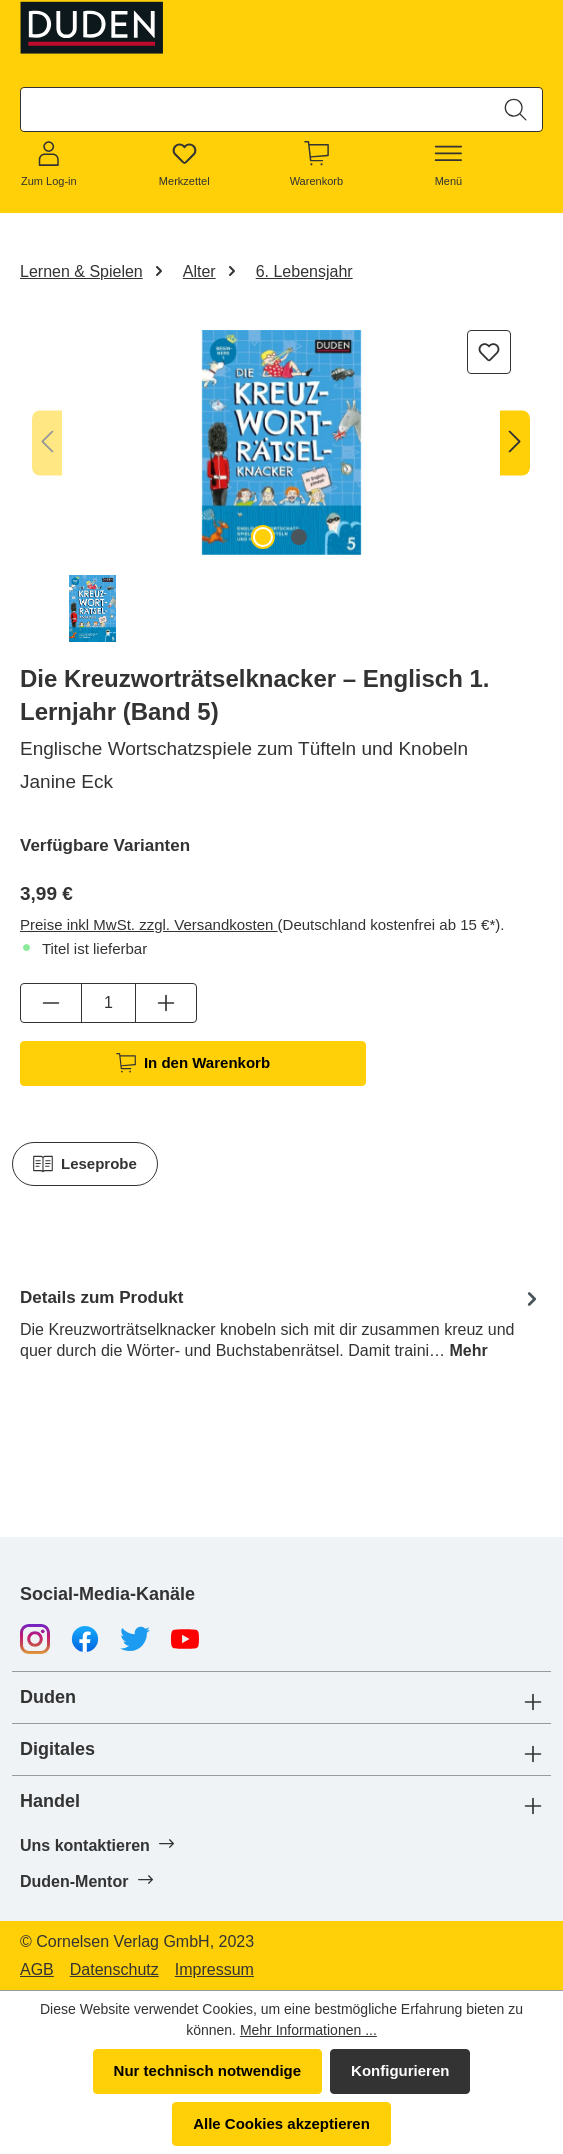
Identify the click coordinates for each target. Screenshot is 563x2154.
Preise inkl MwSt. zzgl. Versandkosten (149, 924)
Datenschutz (114, 1970)
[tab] (281, 1322)
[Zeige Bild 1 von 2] (263, 537)
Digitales (57, 1749)
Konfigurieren (400, 2070)
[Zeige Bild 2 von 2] (299, 537)
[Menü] (449, 165)
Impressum (214, 1970)
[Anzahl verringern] (51, 1003)
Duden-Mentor (86, 1881)
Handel (50, 1801)
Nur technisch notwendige (208, 2070)
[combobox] (255, 109)
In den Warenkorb (193, 1063)
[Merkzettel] (184, 165)
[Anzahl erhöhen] (166, 1003)
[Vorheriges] (47, 442)
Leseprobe (85, 1164)
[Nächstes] (515, 442)
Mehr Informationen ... (308, 2030)
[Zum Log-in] (49, 165)
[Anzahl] (108, 1003)
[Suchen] (515, 109)
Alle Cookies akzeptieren (281, 2123)
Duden (48, 1697)
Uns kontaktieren (96, 1845)
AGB (37, 1970)
